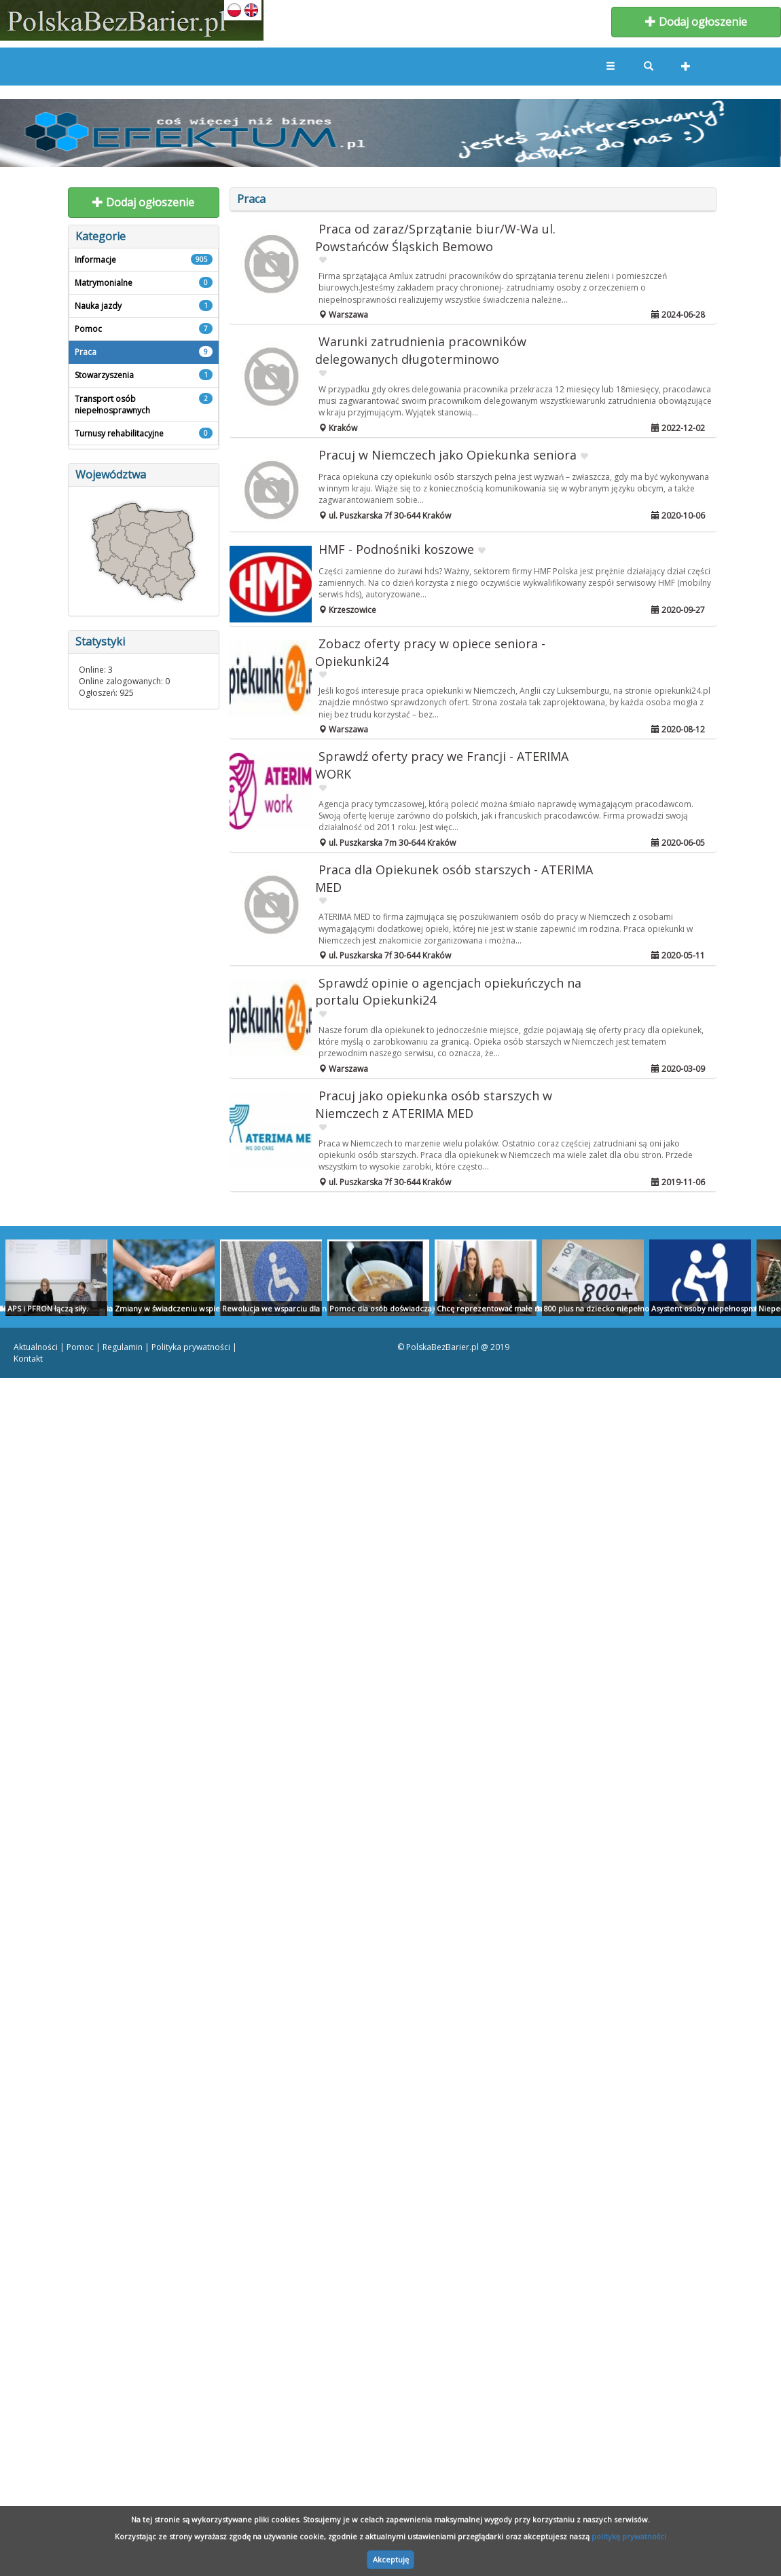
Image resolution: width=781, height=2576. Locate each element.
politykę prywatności (629, 2536)
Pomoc (80, 1347)
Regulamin (123, 1347)
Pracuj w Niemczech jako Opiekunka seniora (448, 455)
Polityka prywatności (190, 1347)
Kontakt (28, 1358)
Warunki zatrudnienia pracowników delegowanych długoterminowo (420, 350)
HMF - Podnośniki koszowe (396, 549)
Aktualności (36, 1347)
